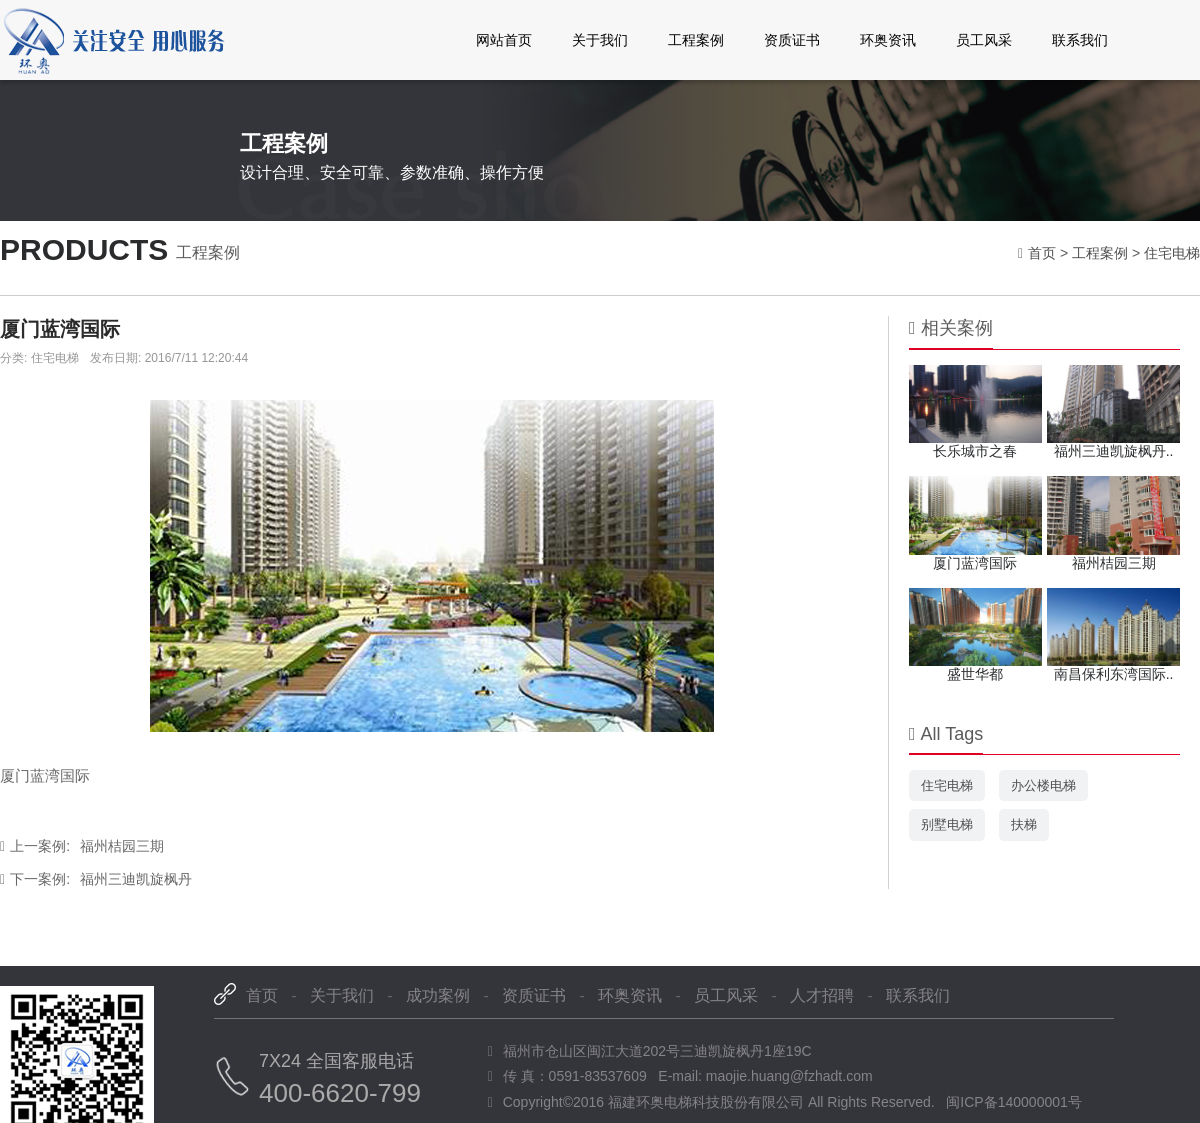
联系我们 (1080, 40)
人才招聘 (822, 995)
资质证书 (792, 40)
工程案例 (696, 40)
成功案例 (438, 995)
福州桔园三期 (82, 846)
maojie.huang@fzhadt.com (789, 1076)
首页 (1042, 253)
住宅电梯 (1172, 253)
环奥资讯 (888, 40)
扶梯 (1024, 824)
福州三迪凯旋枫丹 (96, 879)
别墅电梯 (947, 824)
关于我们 (600, 40)
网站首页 (504, 40)
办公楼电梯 (1043, 785)
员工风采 (984, 40)
